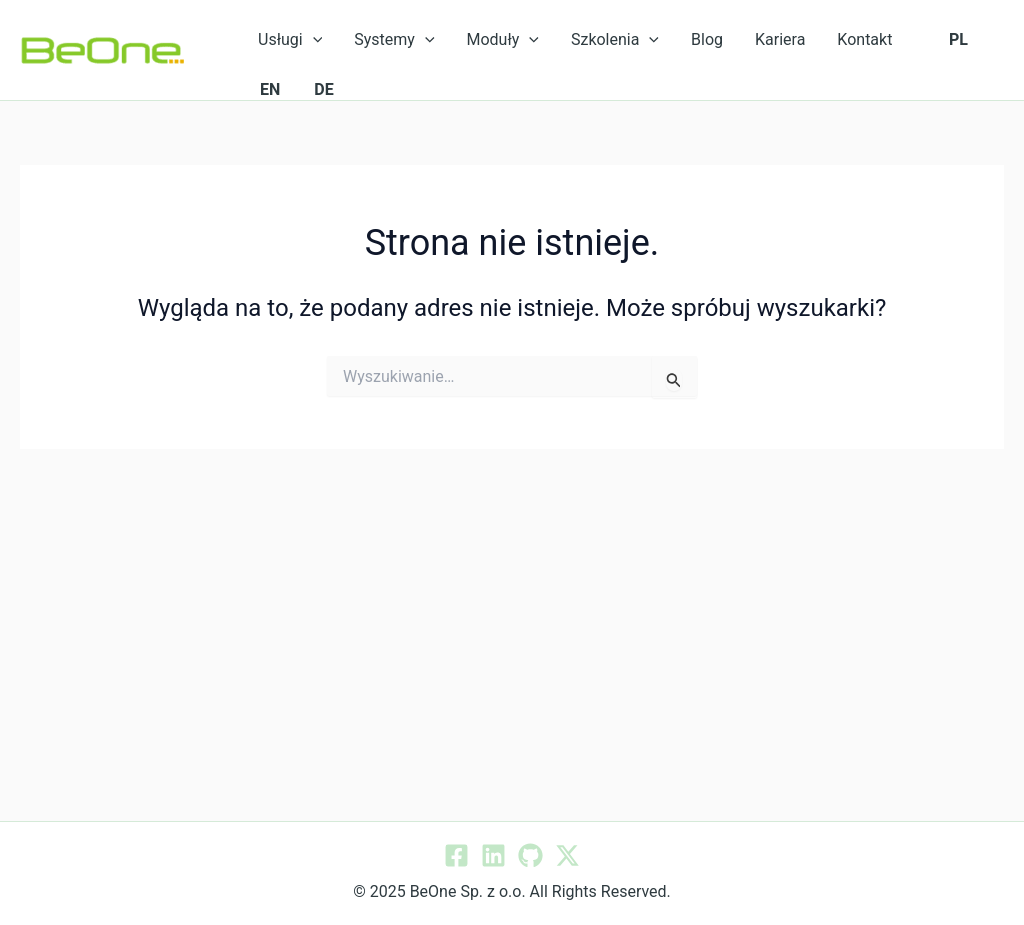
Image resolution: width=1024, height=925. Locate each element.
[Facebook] (456, 855)
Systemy (394, 40)
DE (323, 89)
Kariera (780, 39)
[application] (313, 40)
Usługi (290, 40)
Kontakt (864, 39)
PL (958, 39)
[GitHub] (530, 855)
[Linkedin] (493, 855)
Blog (707, 39)
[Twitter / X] (567, 855)
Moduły (503, 40)
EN (270, 89)
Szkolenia (615, 40)
